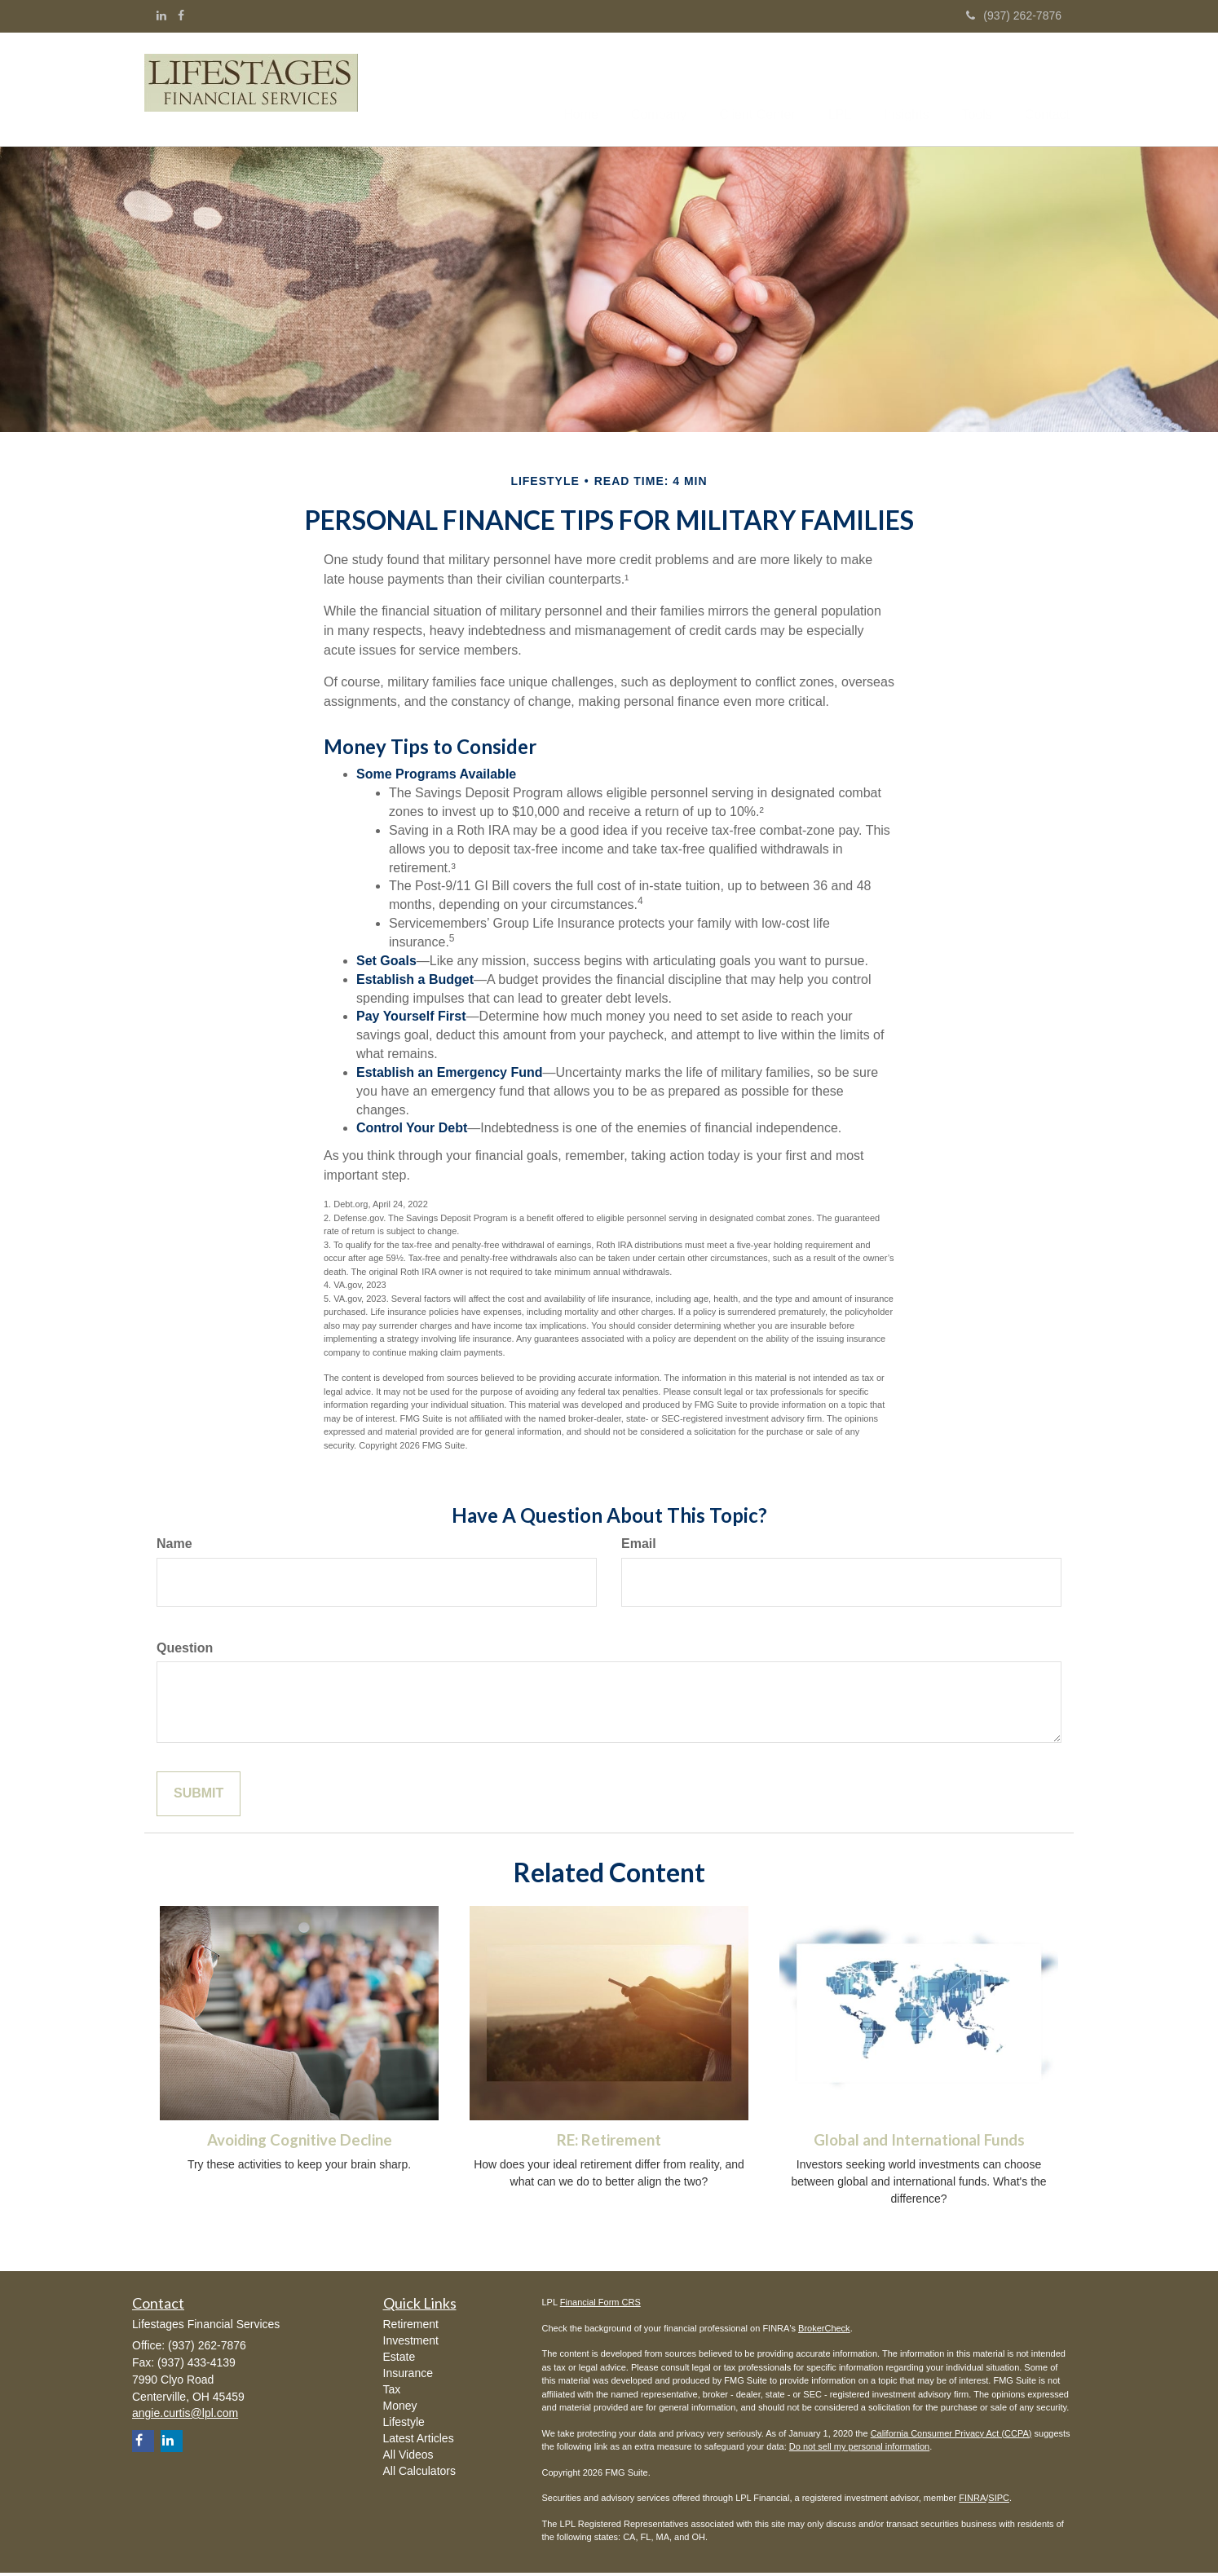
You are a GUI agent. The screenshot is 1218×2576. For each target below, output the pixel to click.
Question (185, 1651)
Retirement (411, 2327)
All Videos (408, 2457)
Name (174, 1547)
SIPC (998, 2501)
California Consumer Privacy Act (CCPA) (951, 2436)
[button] (614, 90)
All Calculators (419, 2474)
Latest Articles (418, 2441)
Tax (392, 2392)
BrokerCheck (824, 2331)
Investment (411, 2343)
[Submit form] (199, 1797)
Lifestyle (404, 2425)
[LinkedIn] (161, 15)
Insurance (408, 2376)
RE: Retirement (609, 2143)
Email (638, 1547)
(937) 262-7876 (1013, 15)
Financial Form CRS (600, 2305)
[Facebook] (181, 15)
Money (400, 2408)
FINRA (972, 2501)
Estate (399, 2359)
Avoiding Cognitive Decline (299, 2143)
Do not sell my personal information (859, 2450)
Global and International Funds (919, 2143)
